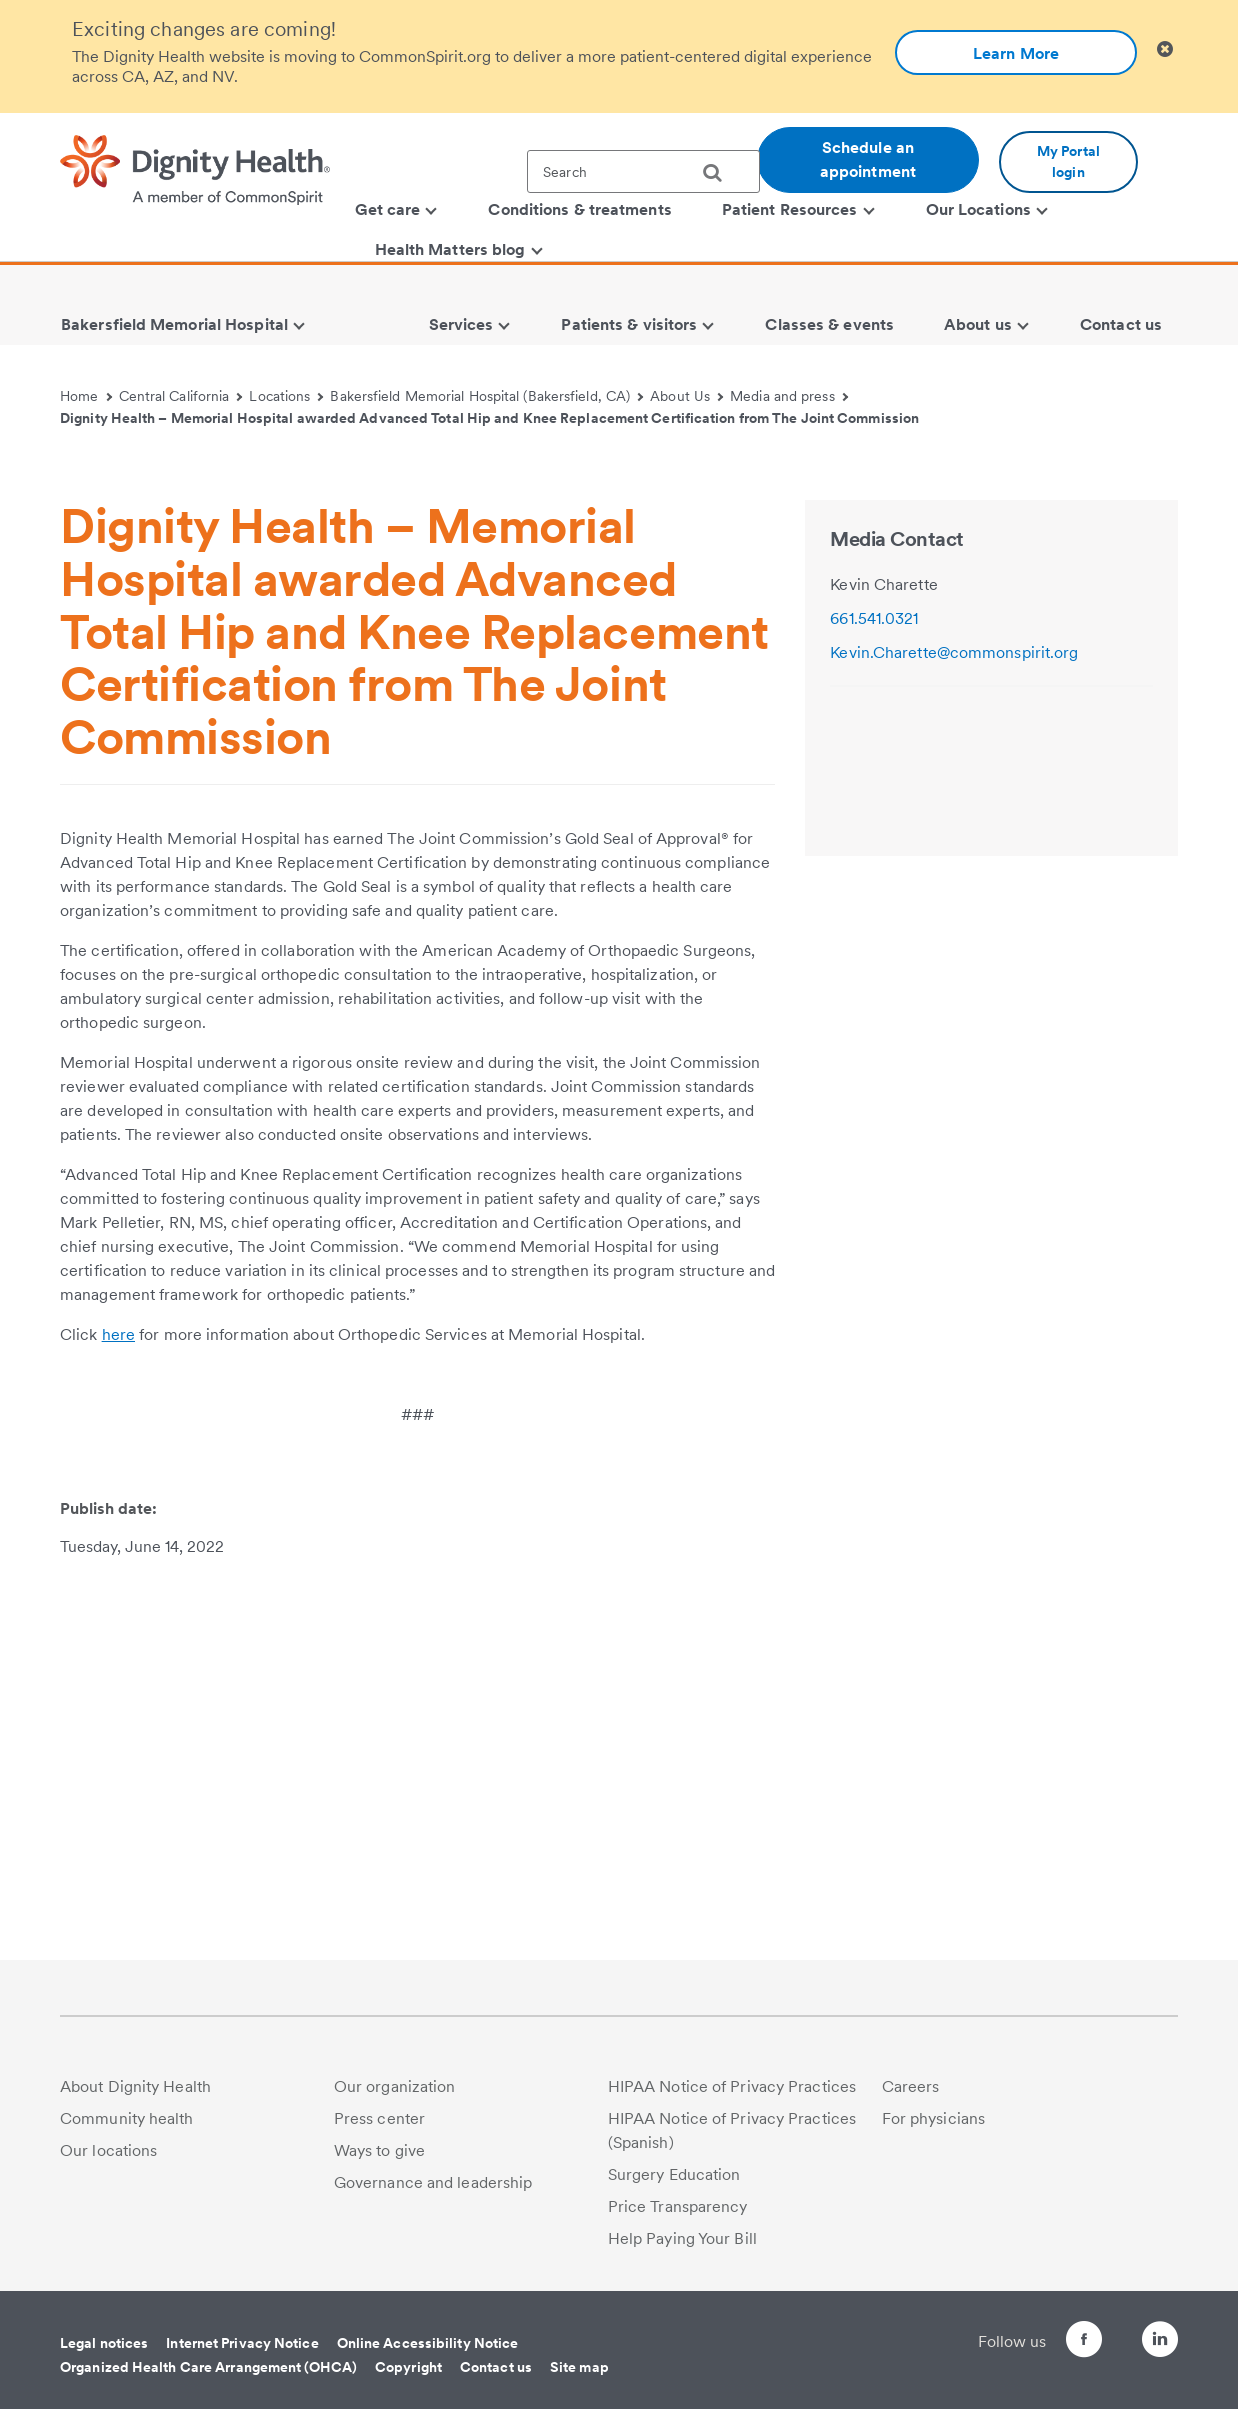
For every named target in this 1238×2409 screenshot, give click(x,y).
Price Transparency (678, 2206)
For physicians (933, 2118)
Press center (379, 2118)
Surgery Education (674, 2174)
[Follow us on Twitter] (1104, 2330)
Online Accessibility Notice (428, 2343)
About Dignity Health (135, 2086)
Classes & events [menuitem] (829, 324)
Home (86, 396)
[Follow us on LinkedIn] (1160, 2342)
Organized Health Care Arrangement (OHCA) (208, 2367)
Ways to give (379, 2150)
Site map (579, 2367)
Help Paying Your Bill (682, 2238)
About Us (686, 396)
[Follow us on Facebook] (1048, 2342)
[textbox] (643, 171)
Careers (911, 2086)
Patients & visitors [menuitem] (637, 324)
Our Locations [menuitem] (987, 209)
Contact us (496, 2367)
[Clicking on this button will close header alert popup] (1165, 49)
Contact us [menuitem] (1121, 324)
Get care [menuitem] (396, 209)
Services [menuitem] (470, 324)
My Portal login (1068, 161)
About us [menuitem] (986, 324)
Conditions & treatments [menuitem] (579, 209)
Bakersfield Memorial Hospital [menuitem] (183, 324)
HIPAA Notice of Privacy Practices (732, 2086)
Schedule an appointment (868, 159)
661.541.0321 (874, 999)
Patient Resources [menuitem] (798, 209)
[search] (720, 173)
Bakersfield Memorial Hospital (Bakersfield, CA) (486, 396)
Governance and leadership (433, 2182)
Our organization (395, 2086)
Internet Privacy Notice (242, 2343)
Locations (286, 396)
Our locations (108, 2150)
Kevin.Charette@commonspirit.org (954, 1033)
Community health (127, 2118)
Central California (181, 396)
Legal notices (104, 2343)
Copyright (408, 2367)
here (118, 1715)
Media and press (789, 396)
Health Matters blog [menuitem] (459, 249)
